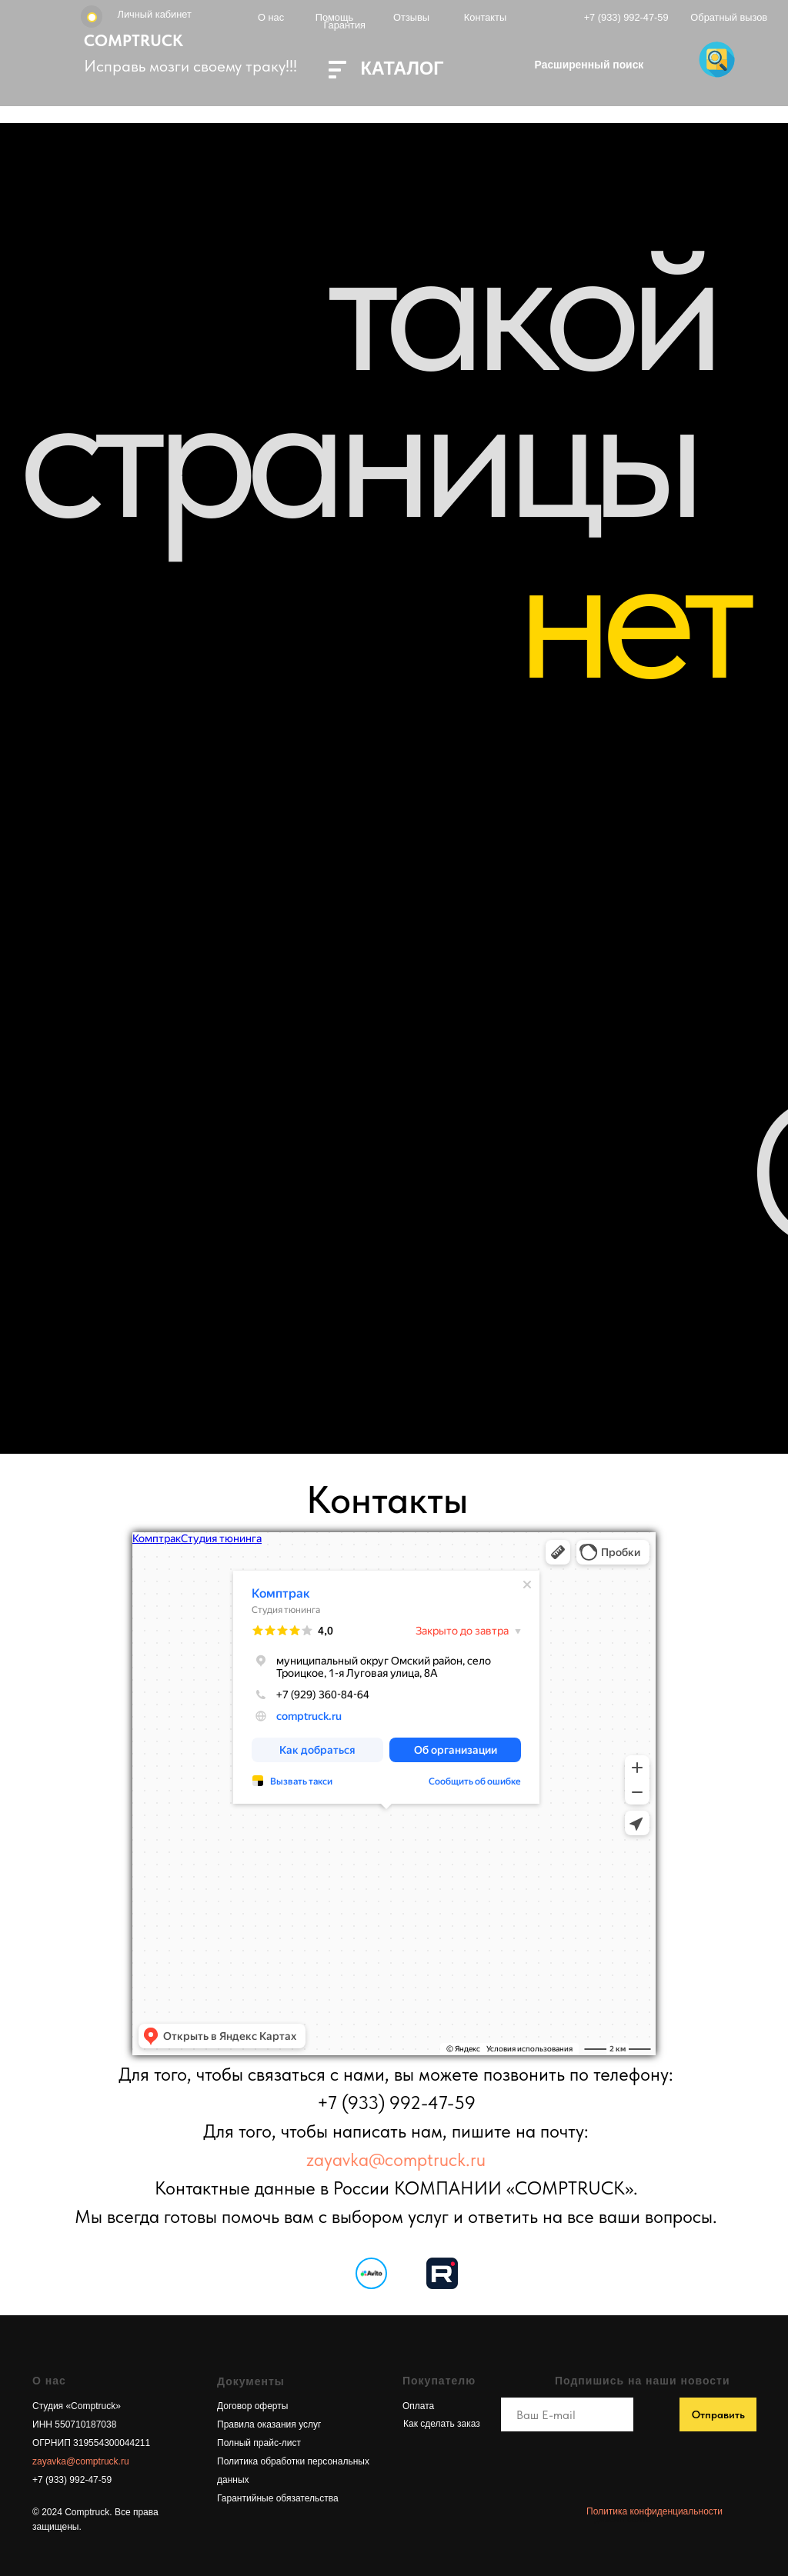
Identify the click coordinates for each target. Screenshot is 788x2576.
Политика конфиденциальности (654, 2511)
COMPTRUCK (133, 40)
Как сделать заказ (441, 2423)
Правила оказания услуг (269, 2424)
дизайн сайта (622, 2519)
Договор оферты (252, 2406)
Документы (251, 2381)
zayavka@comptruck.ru (396, 2159)
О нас (271, 17)
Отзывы (411, 17)
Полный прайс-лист (259, 2443)
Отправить (718, 2414)
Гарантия (344, 25)
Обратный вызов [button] (728, 17)
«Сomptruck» (92, 2406)
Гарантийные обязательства (278, 2498)
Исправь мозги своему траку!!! (190, 65)
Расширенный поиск (589, 64)
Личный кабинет (155, 14)
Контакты (485, 17)
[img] (442, 2273)
